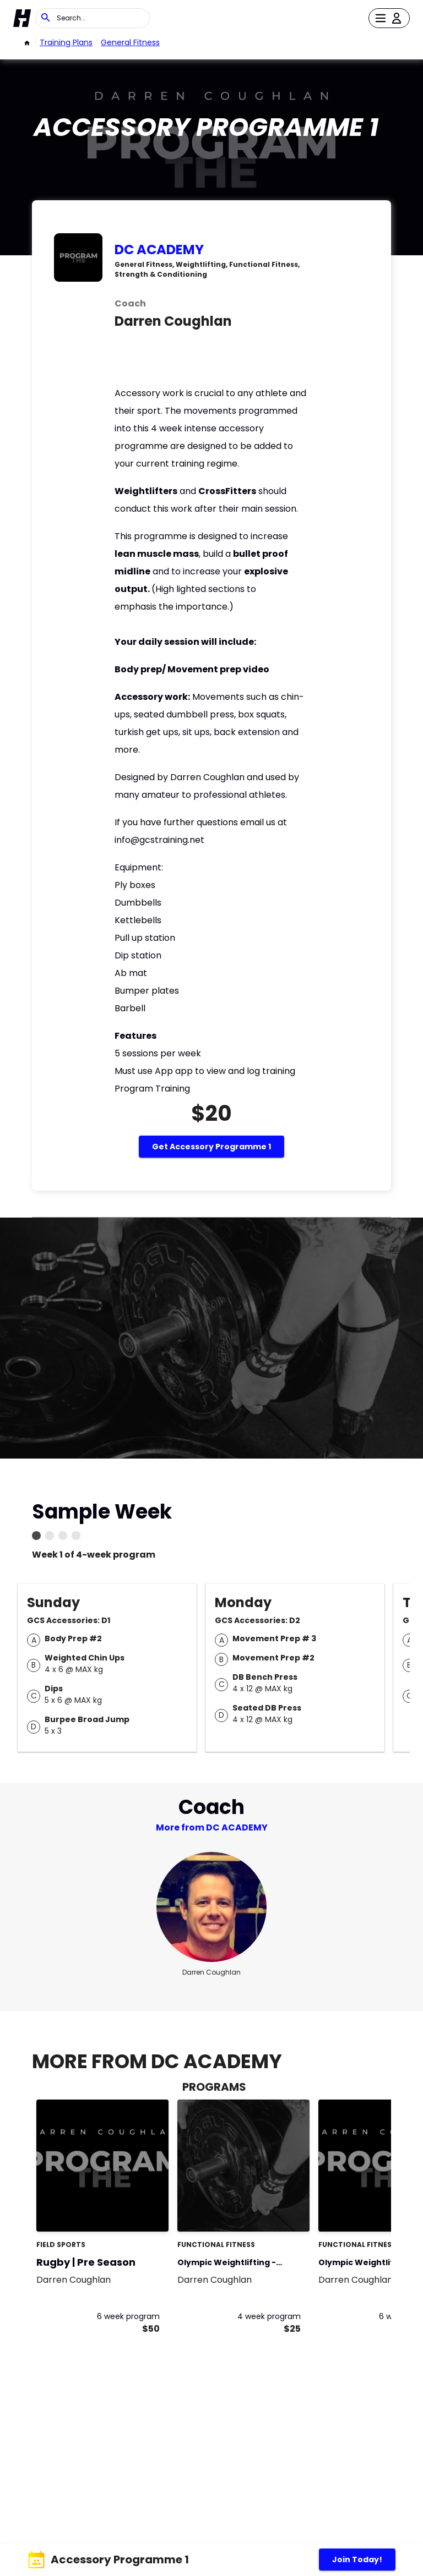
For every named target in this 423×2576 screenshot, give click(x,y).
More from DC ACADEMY (212, 1827)
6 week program (128, 2316)
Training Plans (66, 42)
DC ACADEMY (159, 249)
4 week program (269, 2316)
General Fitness (130, 42)
